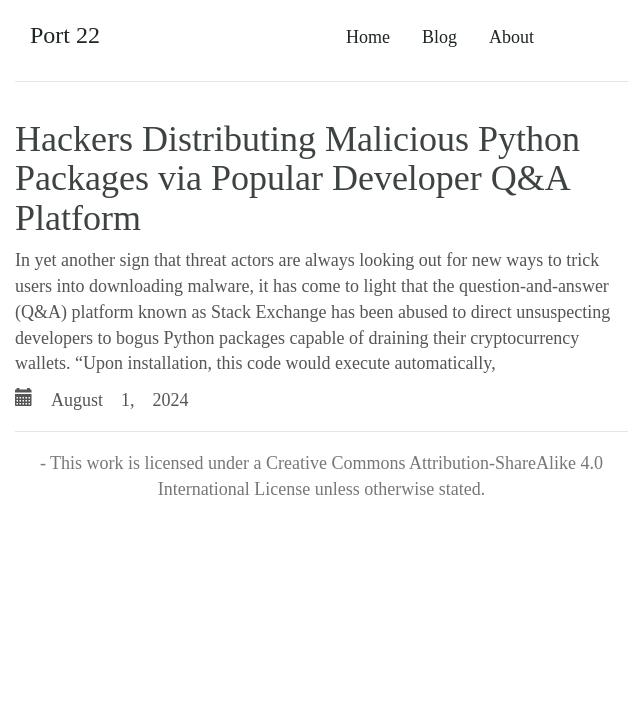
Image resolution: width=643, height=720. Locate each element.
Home (368, 37)
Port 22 (65, 35)
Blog (439, 37)
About (511, 37)
